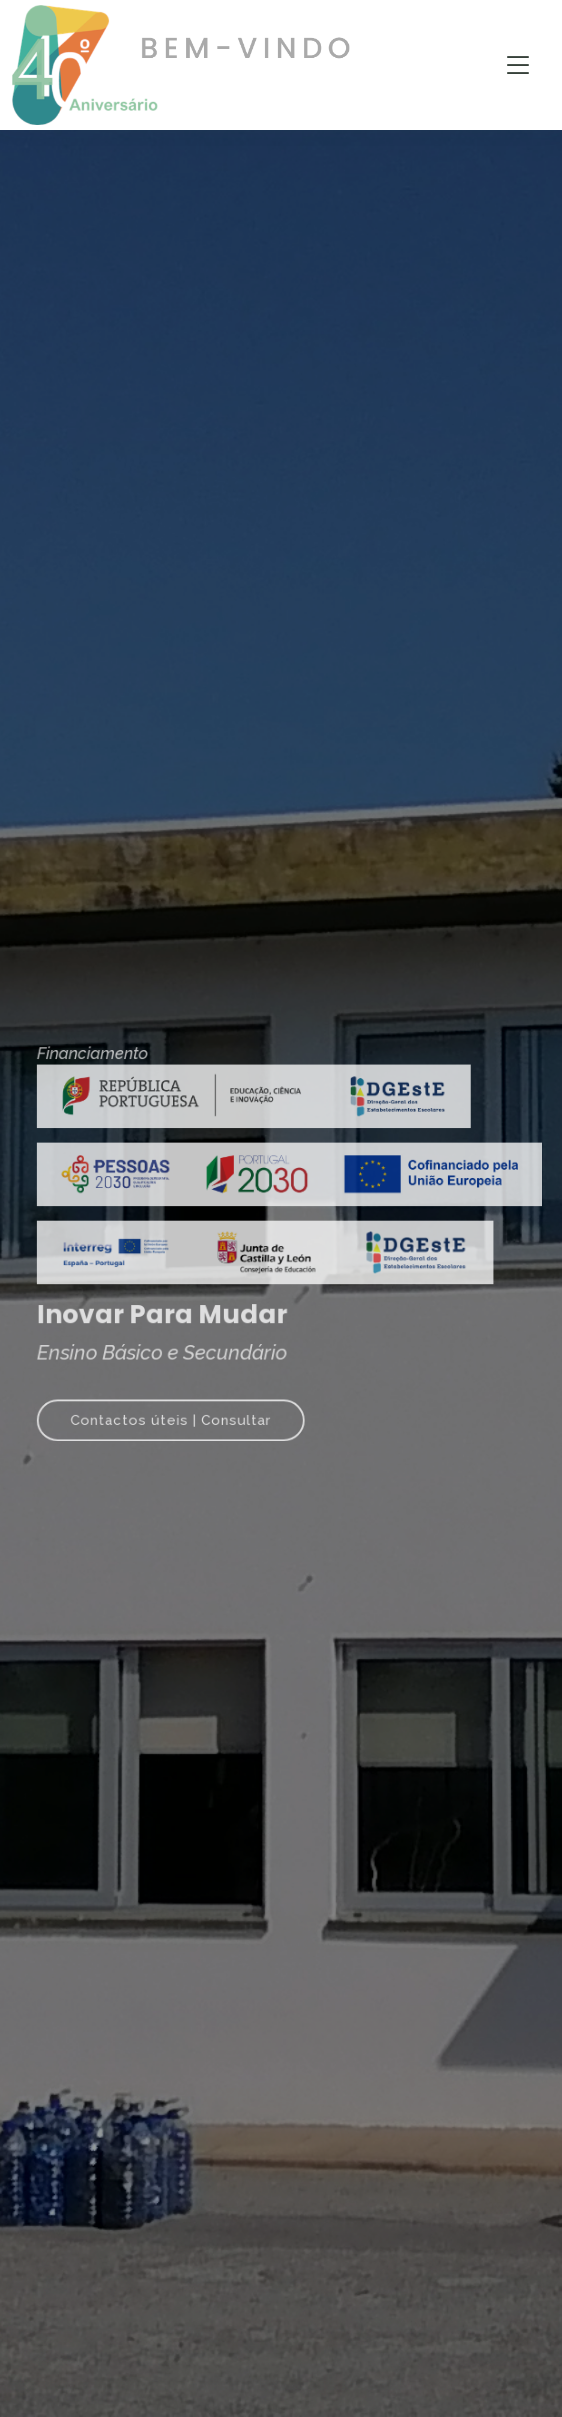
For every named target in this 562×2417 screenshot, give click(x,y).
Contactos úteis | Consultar (179, 1403)
